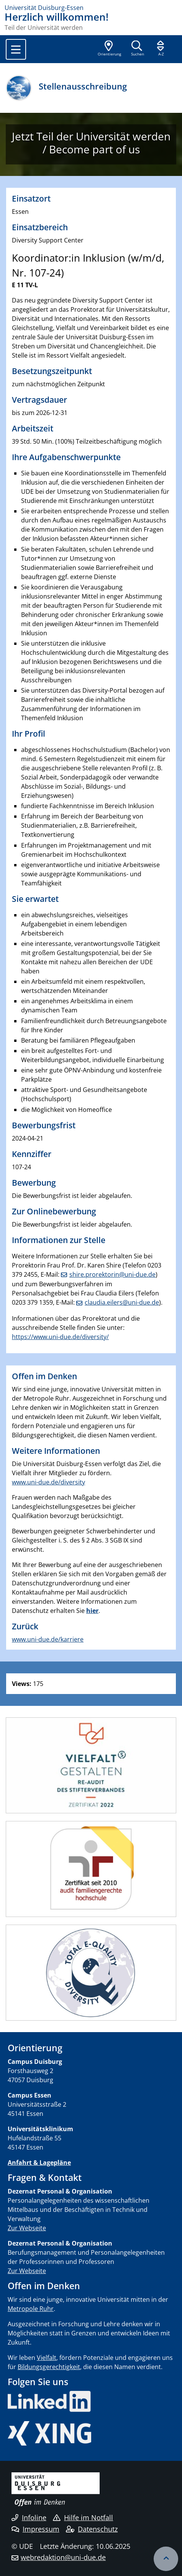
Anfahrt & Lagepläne (39, 2162)
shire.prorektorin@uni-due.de (112, 1274)
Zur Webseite (27, 2228)
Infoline (28, 2517)
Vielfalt (46, 2357)
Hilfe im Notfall (83, 2517)
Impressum (35, 2529)
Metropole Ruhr (31, 2308)
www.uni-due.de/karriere (48, 1639)
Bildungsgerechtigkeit (49, 2367)
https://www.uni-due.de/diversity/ (60, 1337)
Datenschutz (92, 2529)
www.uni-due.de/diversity (48, 1482)
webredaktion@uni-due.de (63, 2557)
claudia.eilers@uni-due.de (122, 1302)
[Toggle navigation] (16, 49)
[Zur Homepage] (91, 7)
